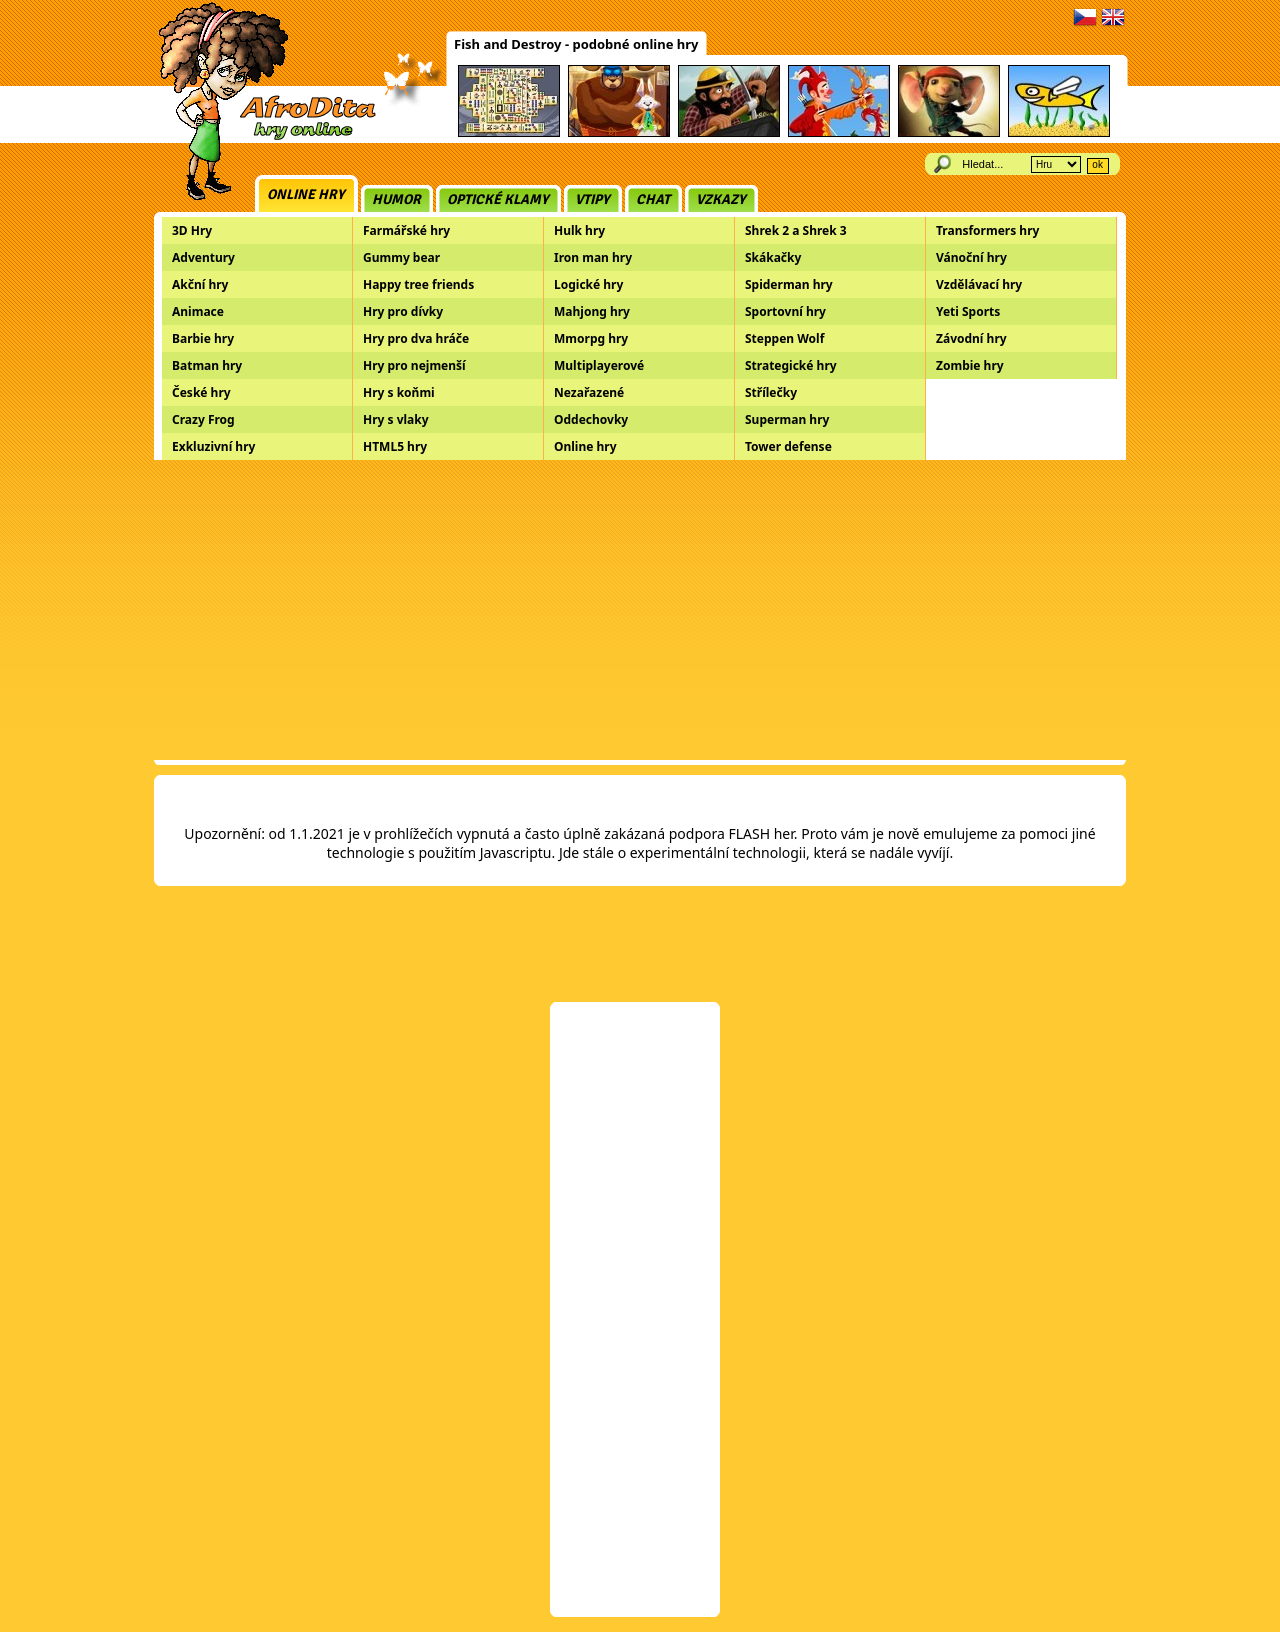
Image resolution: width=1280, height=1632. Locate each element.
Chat (653, 199)
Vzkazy (721, 199)
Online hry (306, 194)
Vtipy (592, 199)
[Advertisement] (640, 610)
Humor (396, 199)
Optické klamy (498, 199)
